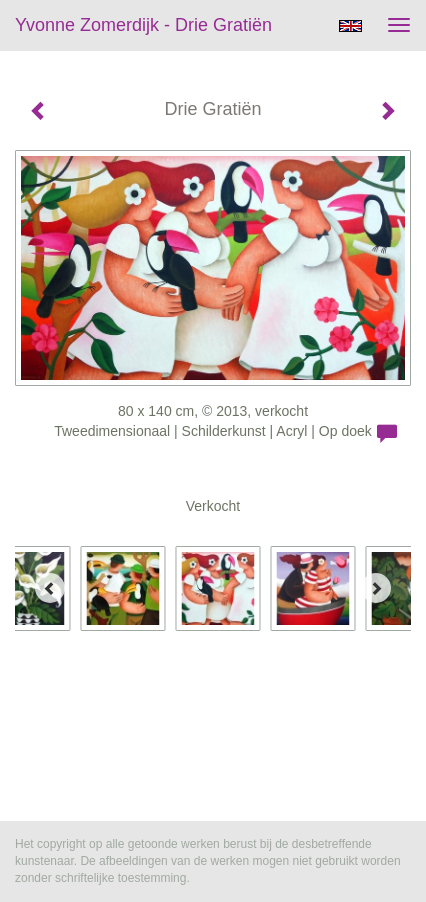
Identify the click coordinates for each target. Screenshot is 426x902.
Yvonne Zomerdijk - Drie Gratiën (143, 25)
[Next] (376, 588)
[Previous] (50, 588)
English (350, 26)
